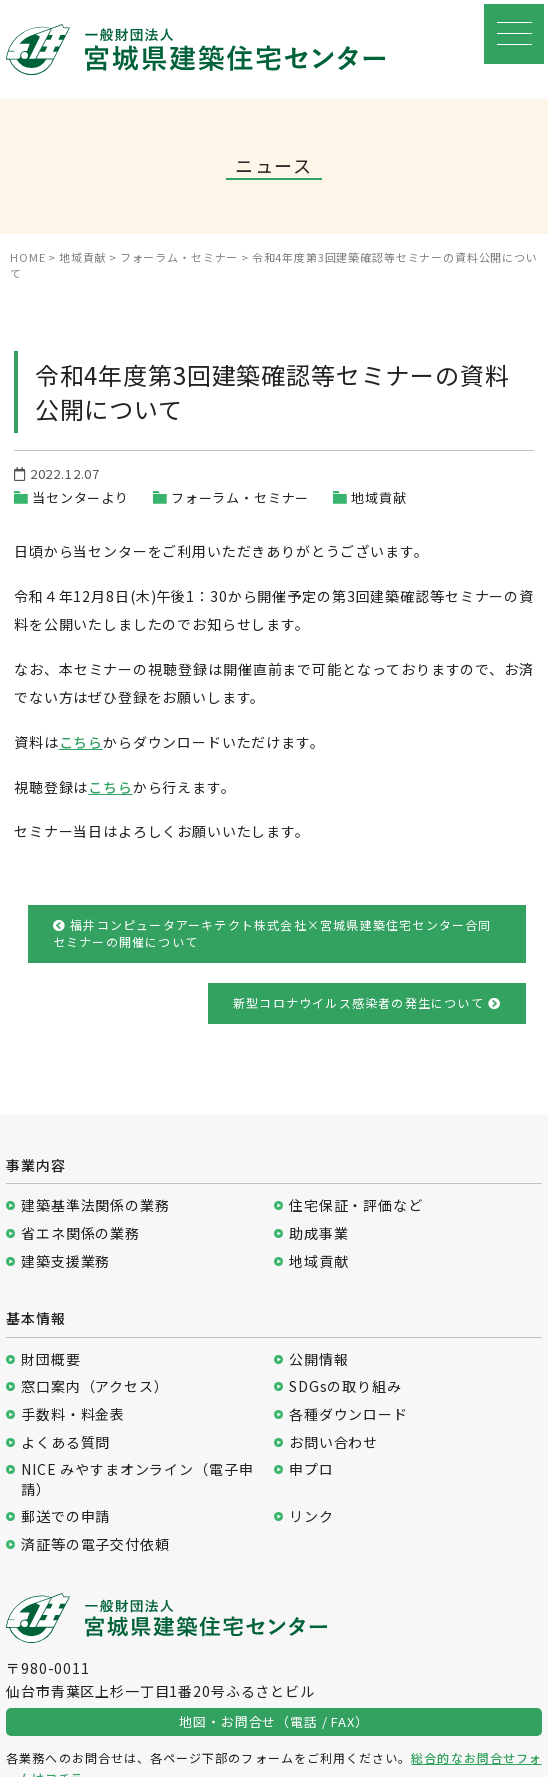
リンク (311, 1516)
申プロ (311, 1469)
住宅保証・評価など (356, 1205)
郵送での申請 (65, 1516)
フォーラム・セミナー (240, 497)
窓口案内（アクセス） (94, 1386)
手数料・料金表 (73, 1414)
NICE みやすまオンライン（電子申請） (137, 1479)
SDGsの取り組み (345, 1386)
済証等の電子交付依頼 (95, 1544)
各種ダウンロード (348, 1414)
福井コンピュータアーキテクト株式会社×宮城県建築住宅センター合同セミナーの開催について (272, 933)
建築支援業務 (65, 1261)
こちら (81, 742)
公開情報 (318, 1359)
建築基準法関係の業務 (95, 1205)
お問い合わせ (333, 1442)
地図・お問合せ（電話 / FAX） (273, 1721)
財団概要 (50, 1359)
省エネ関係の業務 (80, 1233)
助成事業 (318, 1233)
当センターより (80, 497)
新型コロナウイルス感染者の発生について (367, 1002)
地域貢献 (378, 497)
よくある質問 (65, 1442)
